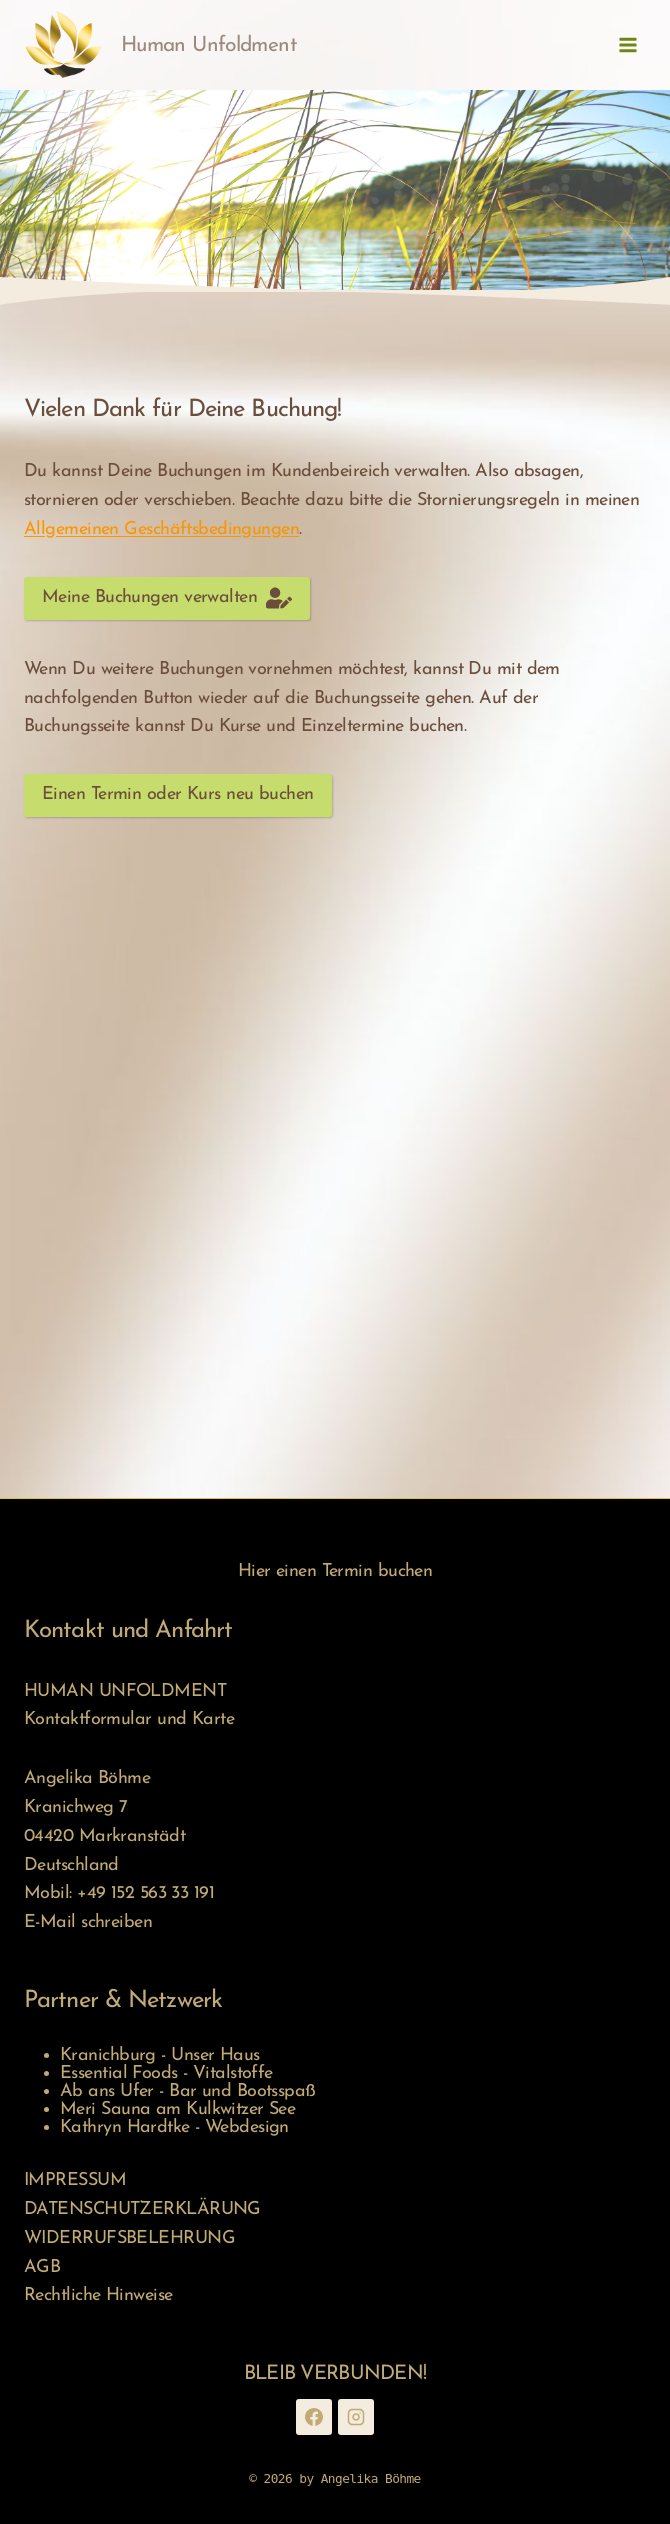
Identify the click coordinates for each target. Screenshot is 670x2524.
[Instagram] (356, 2417)
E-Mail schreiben (88, 1922)
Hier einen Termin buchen (335, 1571)
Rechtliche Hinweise (98, 2295)
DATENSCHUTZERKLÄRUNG (142, 2209)
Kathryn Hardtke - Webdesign (174, 2127)
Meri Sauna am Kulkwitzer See (177, 2109)
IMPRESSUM (75, 2180)
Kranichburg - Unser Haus (160, 2055)
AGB (42, 2267)
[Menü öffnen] (627, 44)
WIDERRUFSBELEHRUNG (129, 2238)
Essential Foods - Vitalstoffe (166, 2073)
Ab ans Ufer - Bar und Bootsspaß (188, 2091)
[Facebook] (314, 2417)
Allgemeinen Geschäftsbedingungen (161, 529)
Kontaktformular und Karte (129, 1719)
